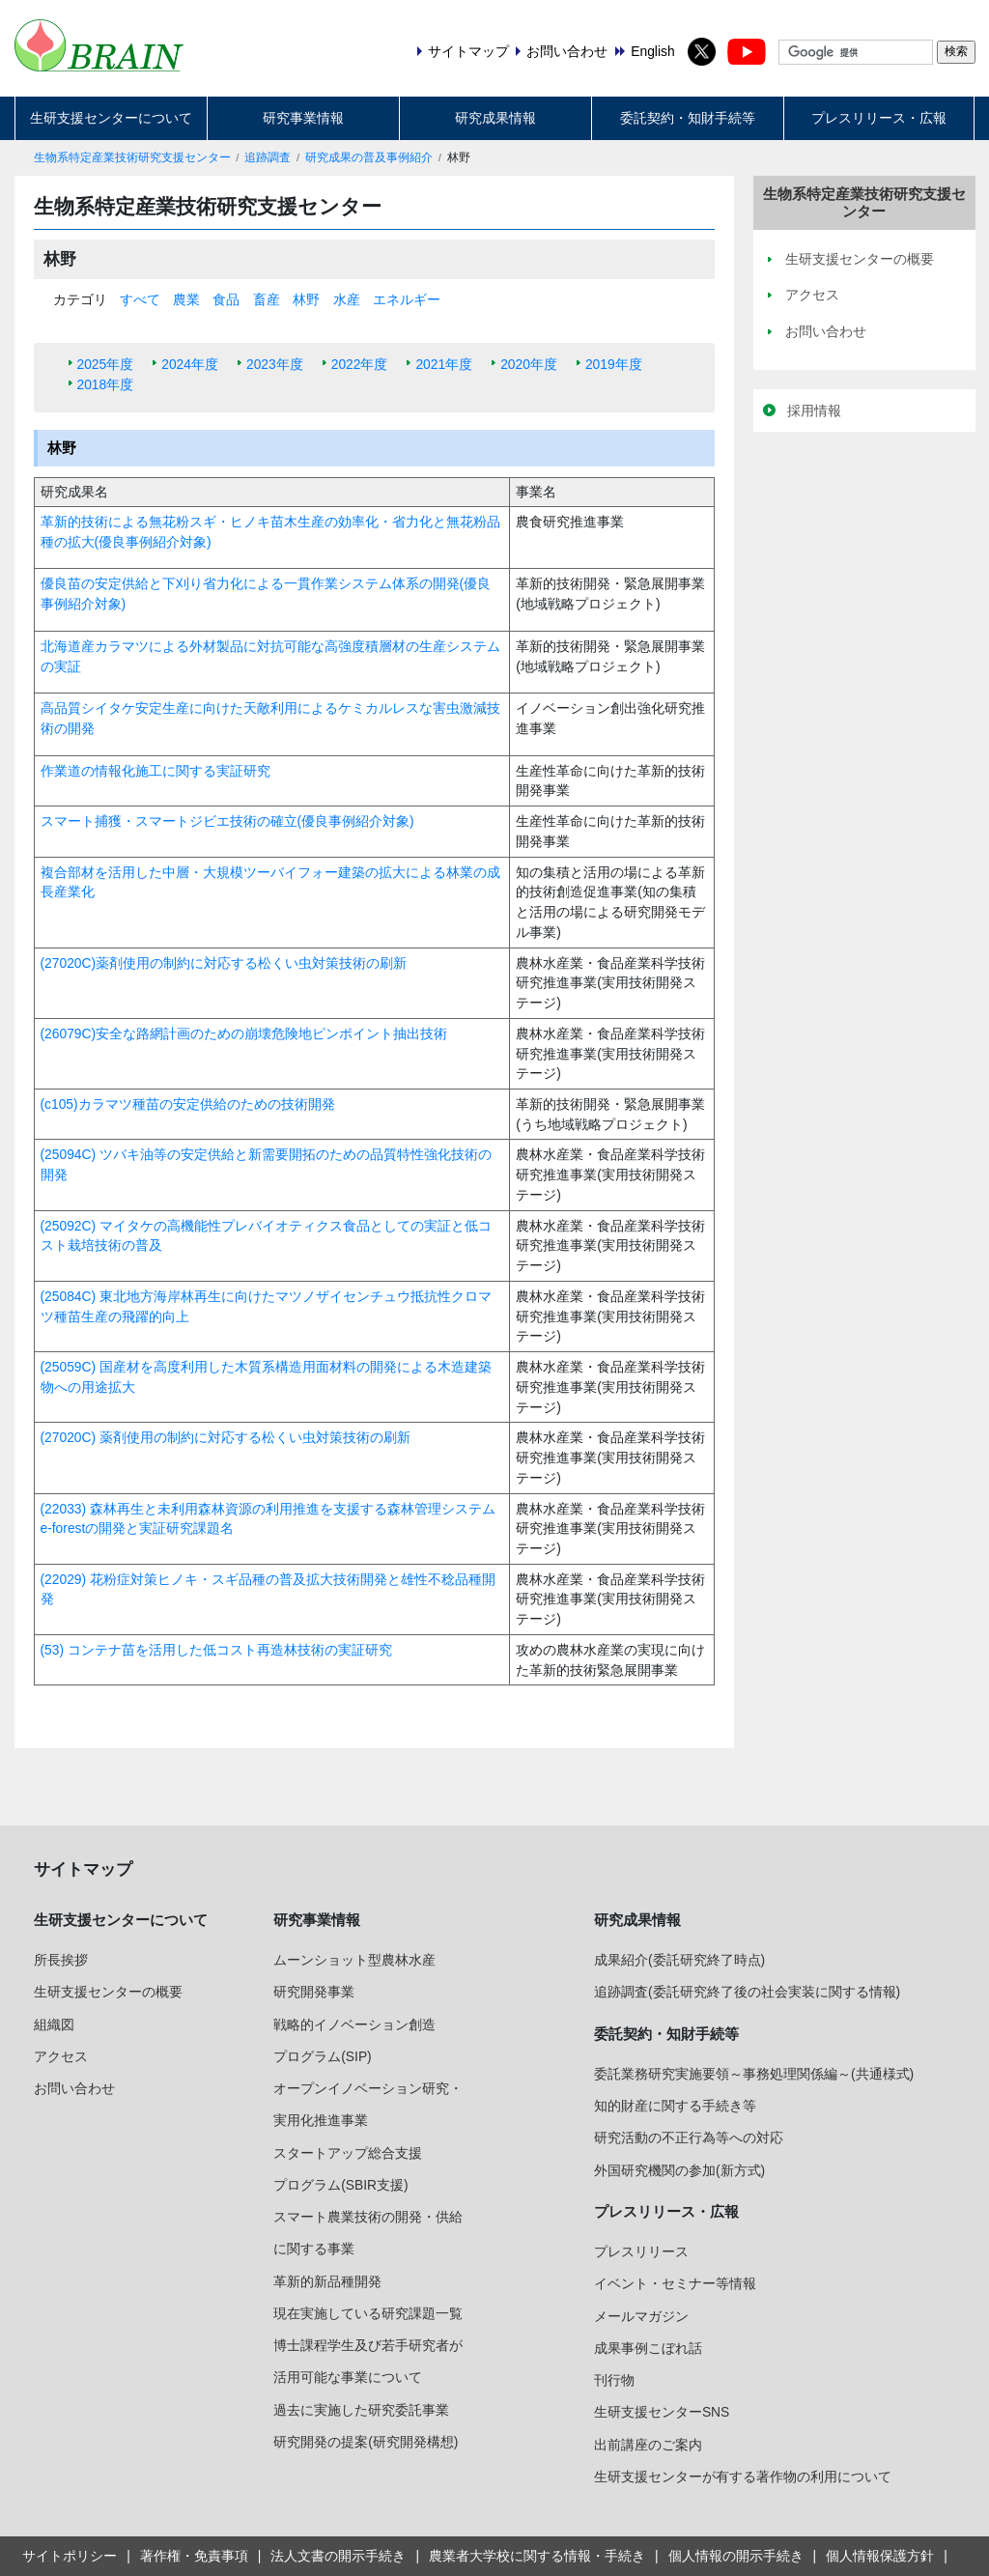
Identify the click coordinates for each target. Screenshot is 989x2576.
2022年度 (359, 364)
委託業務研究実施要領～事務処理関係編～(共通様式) (754, 2073)
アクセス (61, 2056)
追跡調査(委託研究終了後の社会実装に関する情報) (747, 1991)
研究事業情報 (303, 118)
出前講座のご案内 (648, 2444)
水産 (346, 299)
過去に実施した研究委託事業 (361, 2410)
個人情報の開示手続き (736, 2555)
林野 (306, 299)
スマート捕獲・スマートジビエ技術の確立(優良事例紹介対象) (227, 821)
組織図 (54, 2024)
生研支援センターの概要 (108, 1991)
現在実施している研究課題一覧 (368, 2313)
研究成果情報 (495, 118)
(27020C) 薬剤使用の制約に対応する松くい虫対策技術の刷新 (225, 1437)
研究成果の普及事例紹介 (369, 157)
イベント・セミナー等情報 (675, 2283)
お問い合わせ (74, 2088)
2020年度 (528, 364)
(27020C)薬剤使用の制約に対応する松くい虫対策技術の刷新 (224, 963)
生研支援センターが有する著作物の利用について (742, 2476)
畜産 (266, 299)
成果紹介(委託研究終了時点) (679, 1959)
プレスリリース (641, 2251)
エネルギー (406, 299)
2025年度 (105, 364)
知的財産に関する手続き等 (675, 2105)
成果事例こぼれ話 (648, 2348)
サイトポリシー (69, 2555)
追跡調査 (267, 157)
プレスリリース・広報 (879, 118)
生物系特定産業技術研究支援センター (132, 157)
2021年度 (443, 364)
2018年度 (105, 384)
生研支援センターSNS (661, 2412)
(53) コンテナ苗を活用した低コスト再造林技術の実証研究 (216, 1649)
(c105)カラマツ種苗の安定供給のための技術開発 (188, 1104)
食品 (226, 299)
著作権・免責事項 (194, 2555)
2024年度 (189, 364)
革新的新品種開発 (327, 2281)
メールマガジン (641, 2316)
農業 (186, 299)
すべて (140, 299)
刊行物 (614, 2380)
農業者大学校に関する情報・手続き (537, 2555)
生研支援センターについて (111, 118)
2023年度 (274, 364)
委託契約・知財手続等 (687, 118)
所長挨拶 (61, 1959)
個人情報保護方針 (880, 2555)
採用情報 (814, 410)
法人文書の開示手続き (338, 2555)
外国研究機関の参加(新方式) (679, 2170)
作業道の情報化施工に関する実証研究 (155, 770)
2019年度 (613, 364)
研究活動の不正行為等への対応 (688, 2137)
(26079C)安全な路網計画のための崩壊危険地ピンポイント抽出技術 (244, 1033)
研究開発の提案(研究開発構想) (365, 2441)
